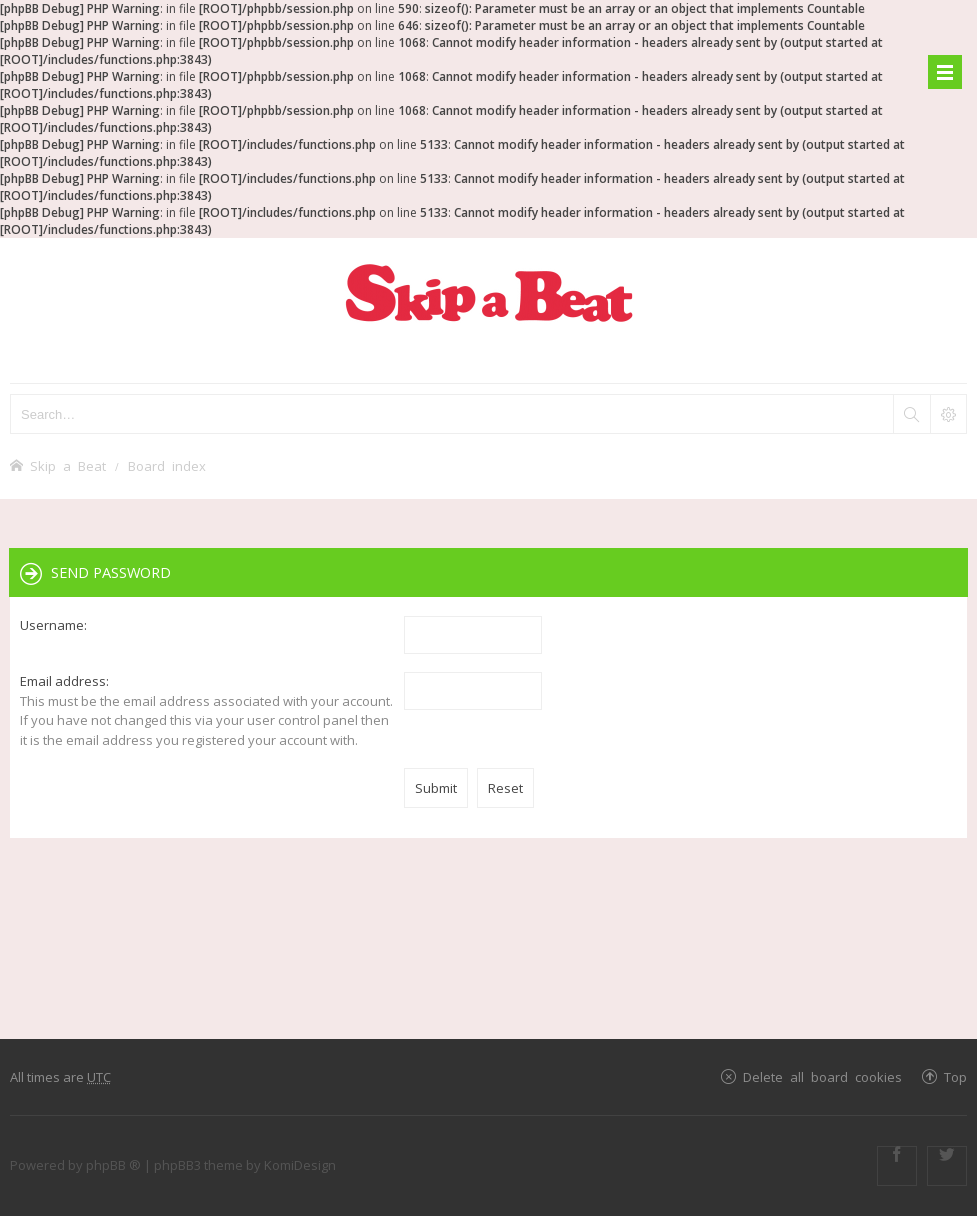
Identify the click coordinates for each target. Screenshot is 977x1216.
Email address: (64, 681)
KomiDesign (300, 1165)
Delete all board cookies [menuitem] (822, 1076)
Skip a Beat (68, 465)
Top (955, 1076)
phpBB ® (113, 1165)
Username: (53, 625)
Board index (167, 465)
